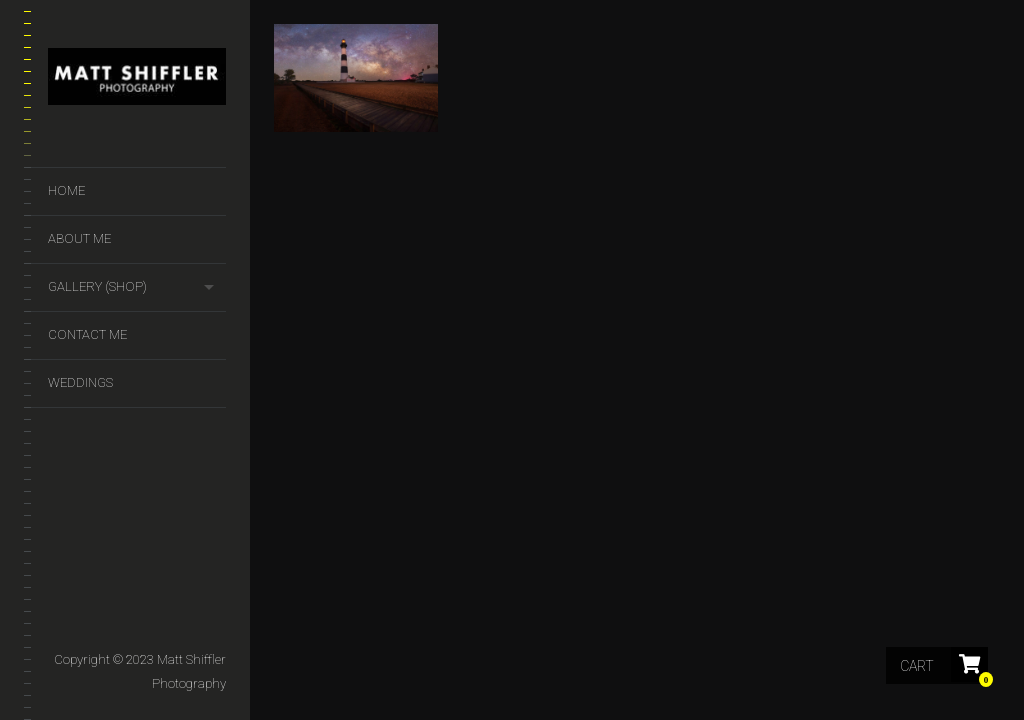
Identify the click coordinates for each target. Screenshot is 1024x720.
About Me (79, 238)
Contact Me (87, 334)
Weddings (80, 382)
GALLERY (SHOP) (97, 286)
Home (66, 190)
